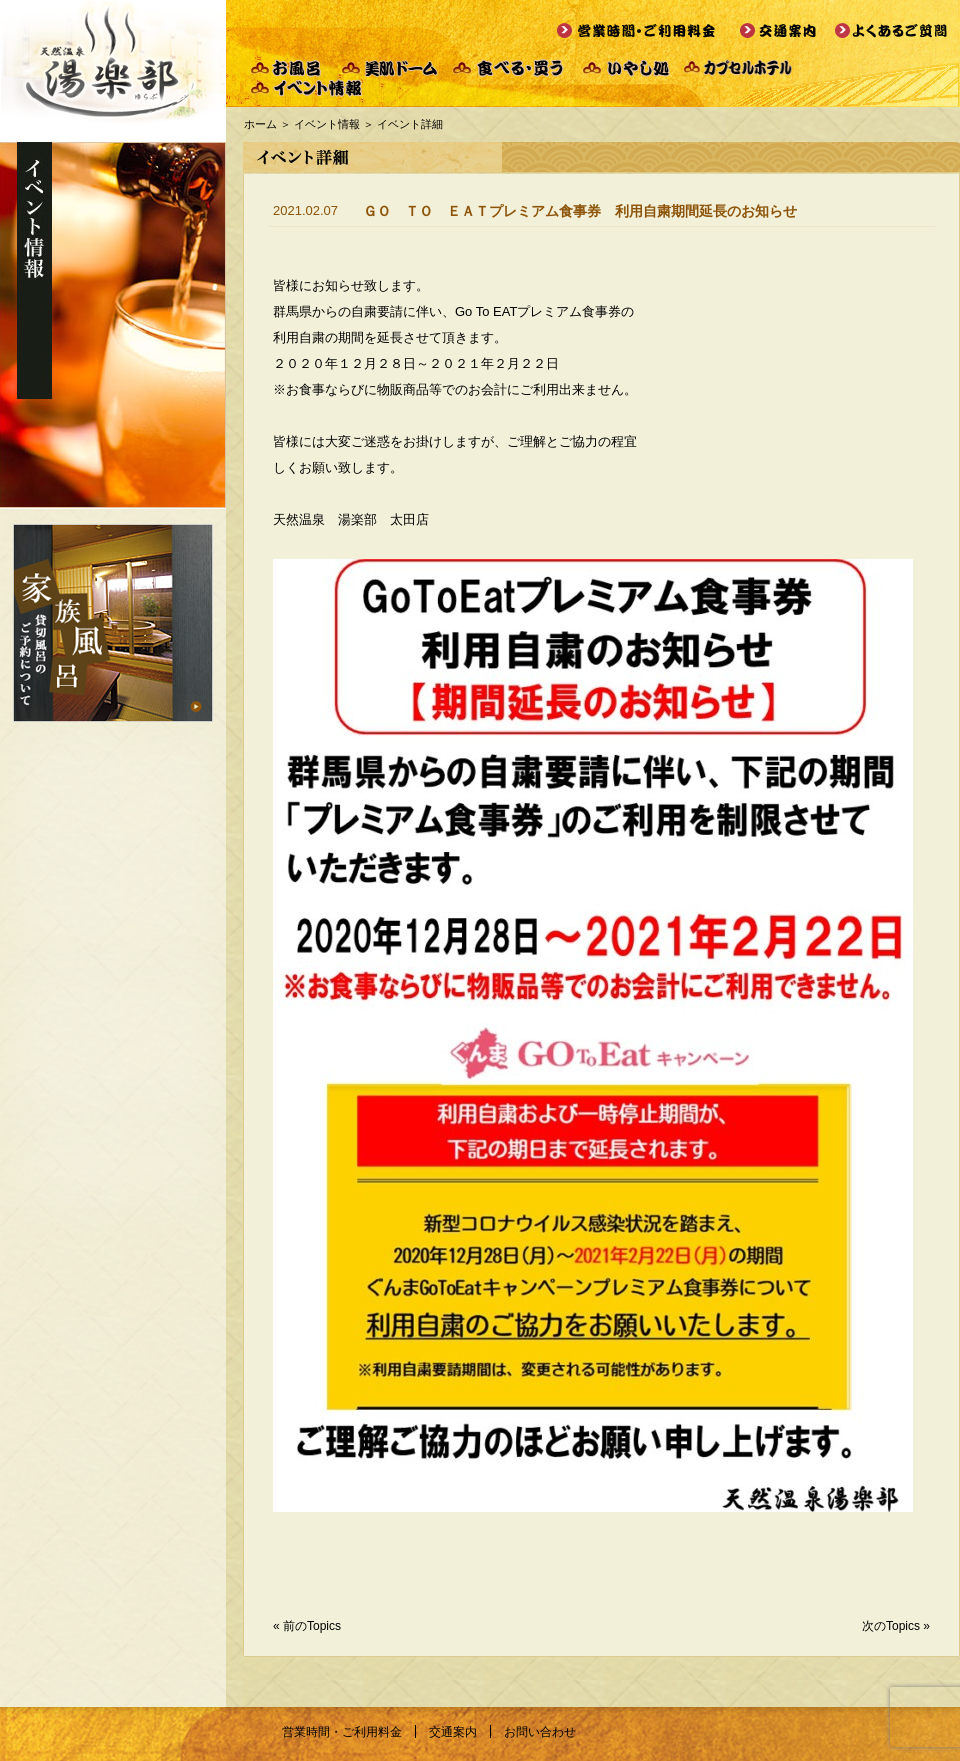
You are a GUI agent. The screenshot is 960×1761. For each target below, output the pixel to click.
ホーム (260, 124)
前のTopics (312, 1626)
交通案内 (453, 1732)
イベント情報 (327, 124)
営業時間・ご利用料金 (342, 1732)
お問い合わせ (540, 1732)
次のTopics (891, 1626)
